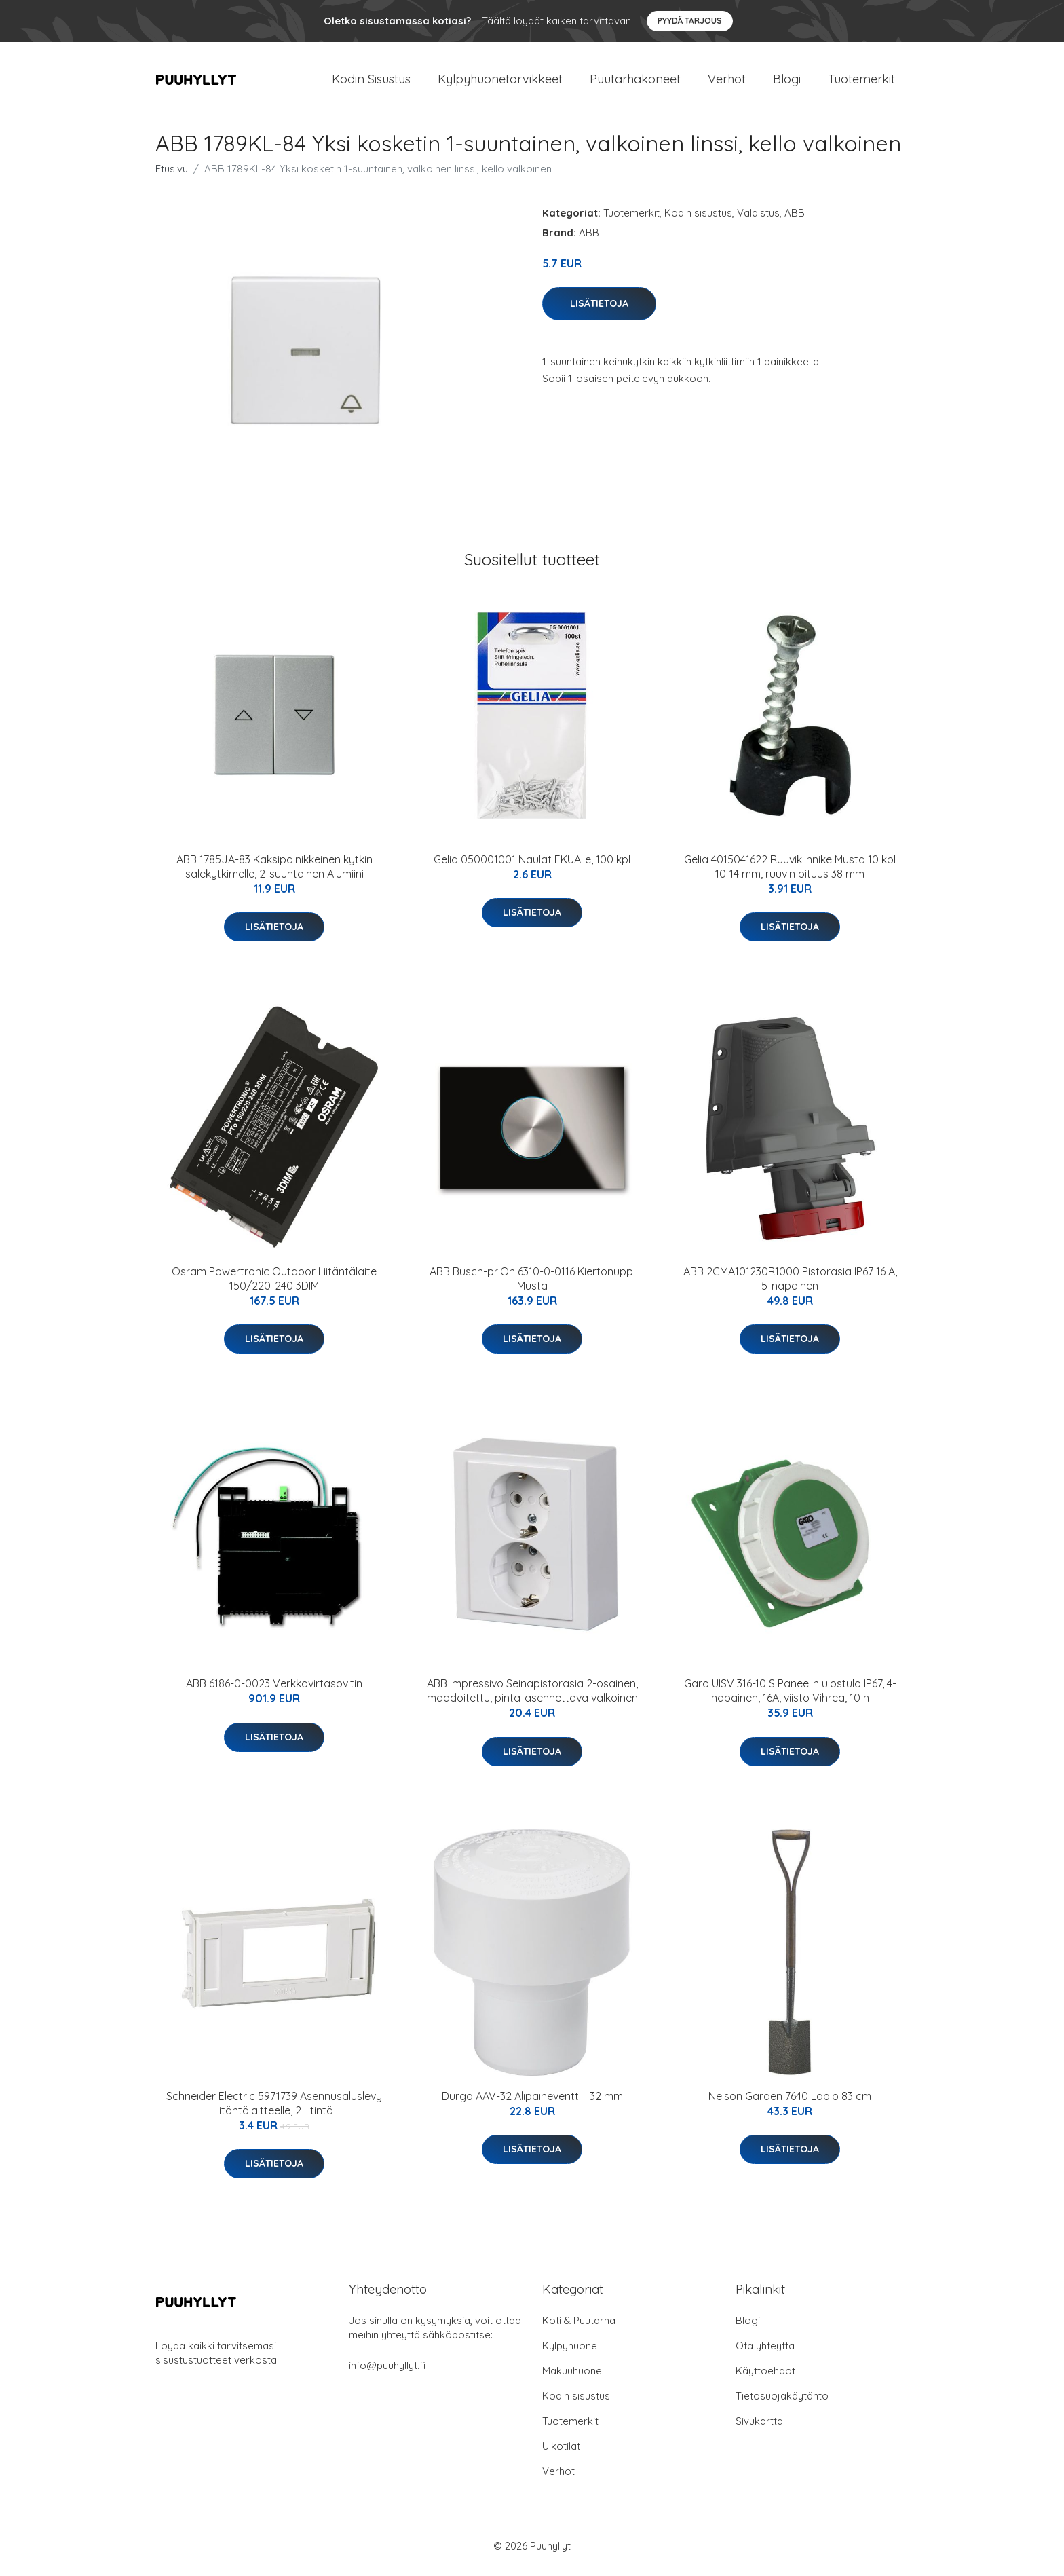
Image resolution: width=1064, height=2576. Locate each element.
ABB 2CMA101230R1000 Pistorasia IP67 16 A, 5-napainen (790, 1285)
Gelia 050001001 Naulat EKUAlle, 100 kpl (532, 866)
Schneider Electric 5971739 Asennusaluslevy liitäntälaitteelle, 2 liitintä (274, 2110)
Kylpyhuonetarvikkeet (500, 82)
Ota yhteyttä (765, 2352)
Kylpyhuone (569, 2352)
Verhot (727, 82)
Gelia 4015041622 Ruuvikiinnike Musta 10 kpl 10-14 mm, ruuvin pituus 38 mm (790, 873)
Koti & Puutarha (578, 2327)
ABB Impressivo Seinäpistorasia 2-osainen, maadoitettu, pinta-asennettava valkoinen (532, 1698)
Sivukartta (759, 2427)
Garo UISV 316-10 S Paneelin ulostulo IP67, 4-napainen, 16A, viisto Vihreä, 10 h (790, 1698)
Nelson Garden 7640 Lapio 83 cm (789, 2103)
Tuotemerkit (861, 82)
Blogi (787, 82)
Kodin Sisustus (371, 82)
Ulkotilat (561, 2452)
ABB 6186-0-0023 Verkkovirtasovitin (274, 1691)
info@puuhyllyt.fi (387, 2372)
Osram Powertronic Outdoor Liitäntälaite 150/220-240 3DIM (274, 1285)
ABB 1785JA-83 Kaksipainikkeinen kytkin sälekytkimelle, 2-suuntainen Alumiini (274, 873)
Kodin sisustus (698, 219)
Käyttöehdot (765, 2377)
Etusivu (171, 175)
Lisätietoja (599, 310)
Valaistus (758, 219)
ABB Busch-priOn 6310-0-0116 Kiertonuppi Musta (532, 1285)
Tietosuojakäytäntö (782, 2402)
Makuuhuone (572, 2377)
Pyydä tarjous (690, 21)
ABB (794, 219)
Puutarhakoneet (635, 82)
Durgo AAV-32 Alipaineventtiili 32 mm (532, 2103)
